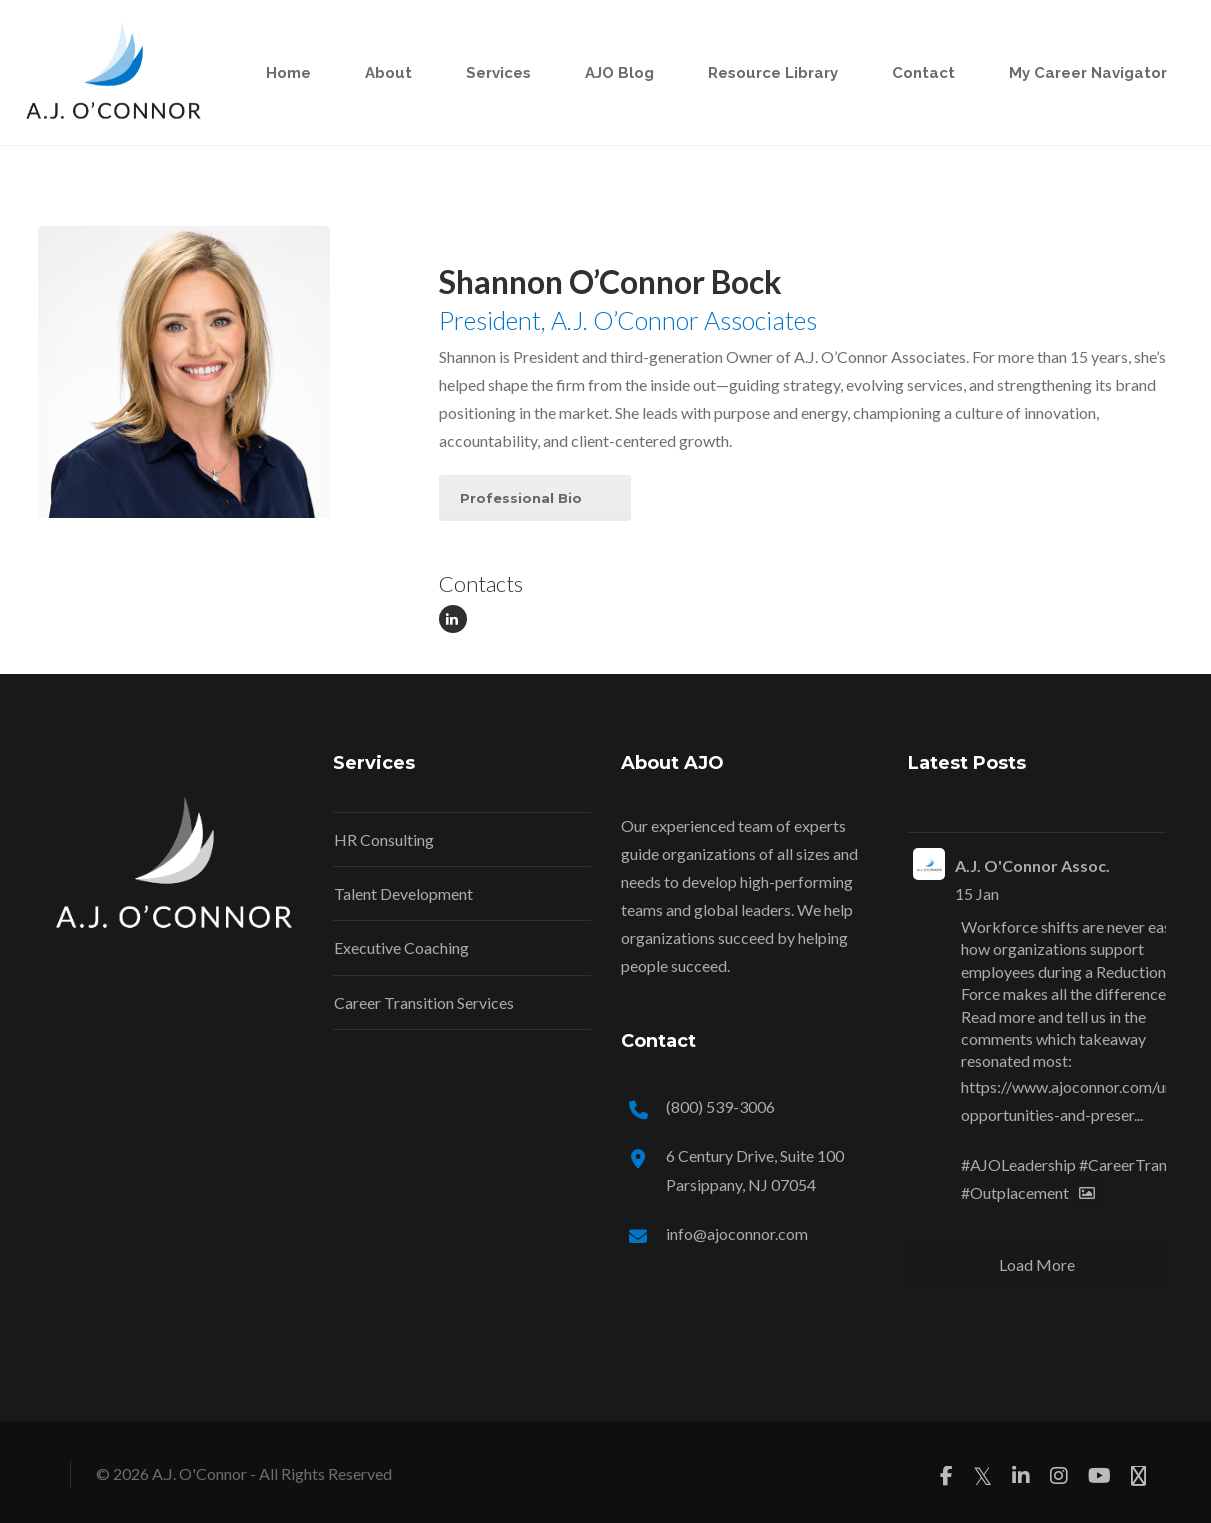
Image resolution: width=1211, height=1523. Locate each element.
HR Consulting (384, 839)
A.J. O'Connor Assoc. (1032, 865)
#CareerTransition (1142, 1164)
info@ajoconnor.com (737, 1233)
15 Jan (977, 893)
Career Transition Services (424, 1002)
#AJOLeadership (1018, 1164)
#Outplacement (1015, 1192)
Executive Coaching (401, 947)
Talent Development (403, 893)
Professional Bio (521, 498)
